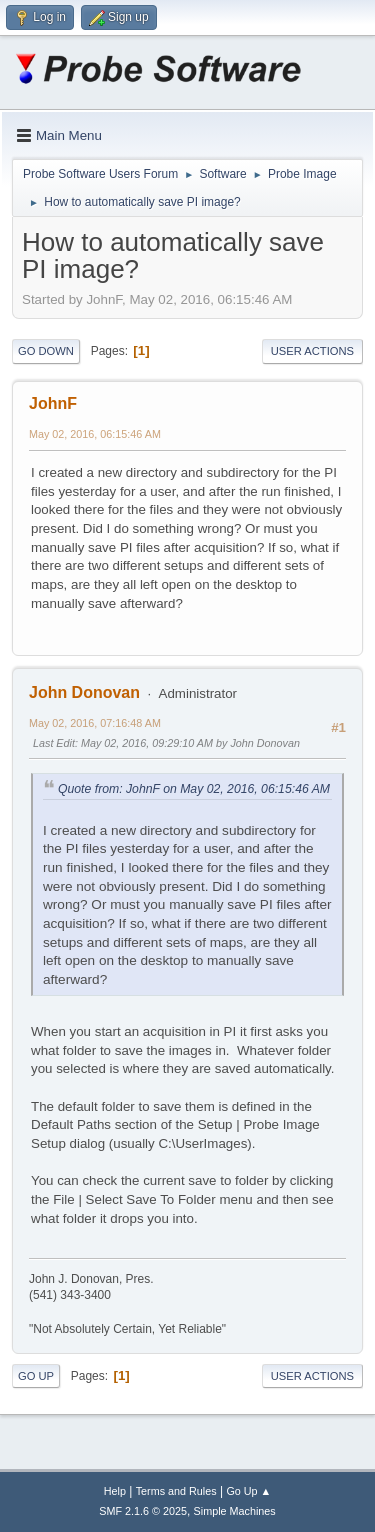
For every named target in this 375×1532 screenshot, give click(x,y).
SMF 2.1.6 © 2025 (143, 1511)
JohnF (53, 403)
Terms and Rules (176, 1491)
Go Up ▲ (248, 1491)
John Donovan (84, 692)
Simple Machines (235, 1511)
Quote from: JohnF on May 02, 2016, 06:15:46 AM (194, 789)
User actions (312, 351)
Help (115, 1491)
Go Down (46, 351)
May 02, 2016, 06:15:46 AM (95, 434)
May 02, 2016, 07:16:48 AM (95, 723)
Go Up (36, 1376)
